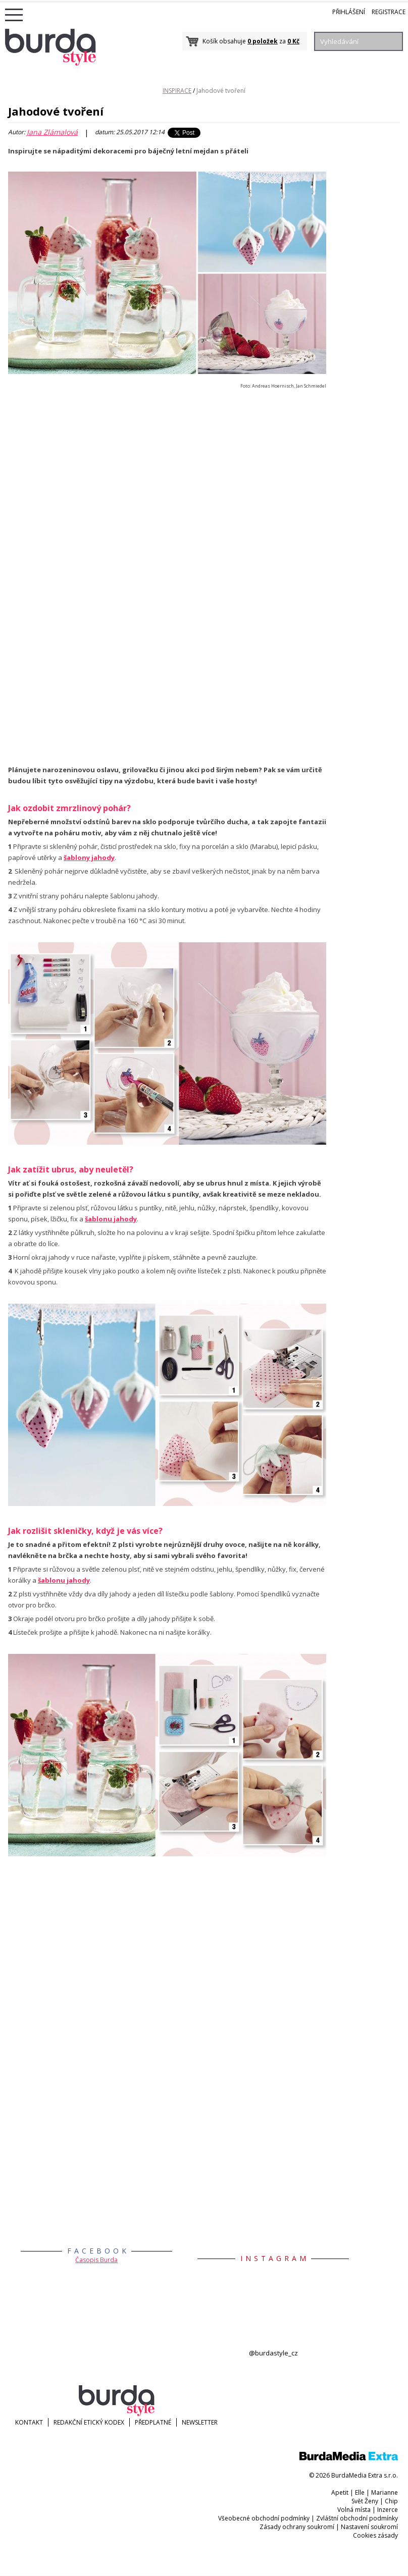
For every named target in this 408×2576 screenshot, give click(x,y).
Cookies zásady (375, 2535)
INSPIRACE (177, 90)
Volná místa (354, 2509)
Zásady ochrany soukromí (297, 2527)
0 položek (262, 41)
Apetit (339, 2492)
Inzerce (387, 2509)
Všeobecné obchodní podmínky (264, 2518)
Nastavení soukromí (369, 2527)
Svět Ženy (364, 2501)
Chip (391, 2501)
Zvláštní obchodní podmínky (357, 2518)
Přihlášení (348, 12)
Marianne (384, 2492)
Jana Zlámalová (52, 132)
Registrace (388, 12)
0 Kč (293, 41)
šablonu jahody (111, 1218)
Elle (360, 2492)
